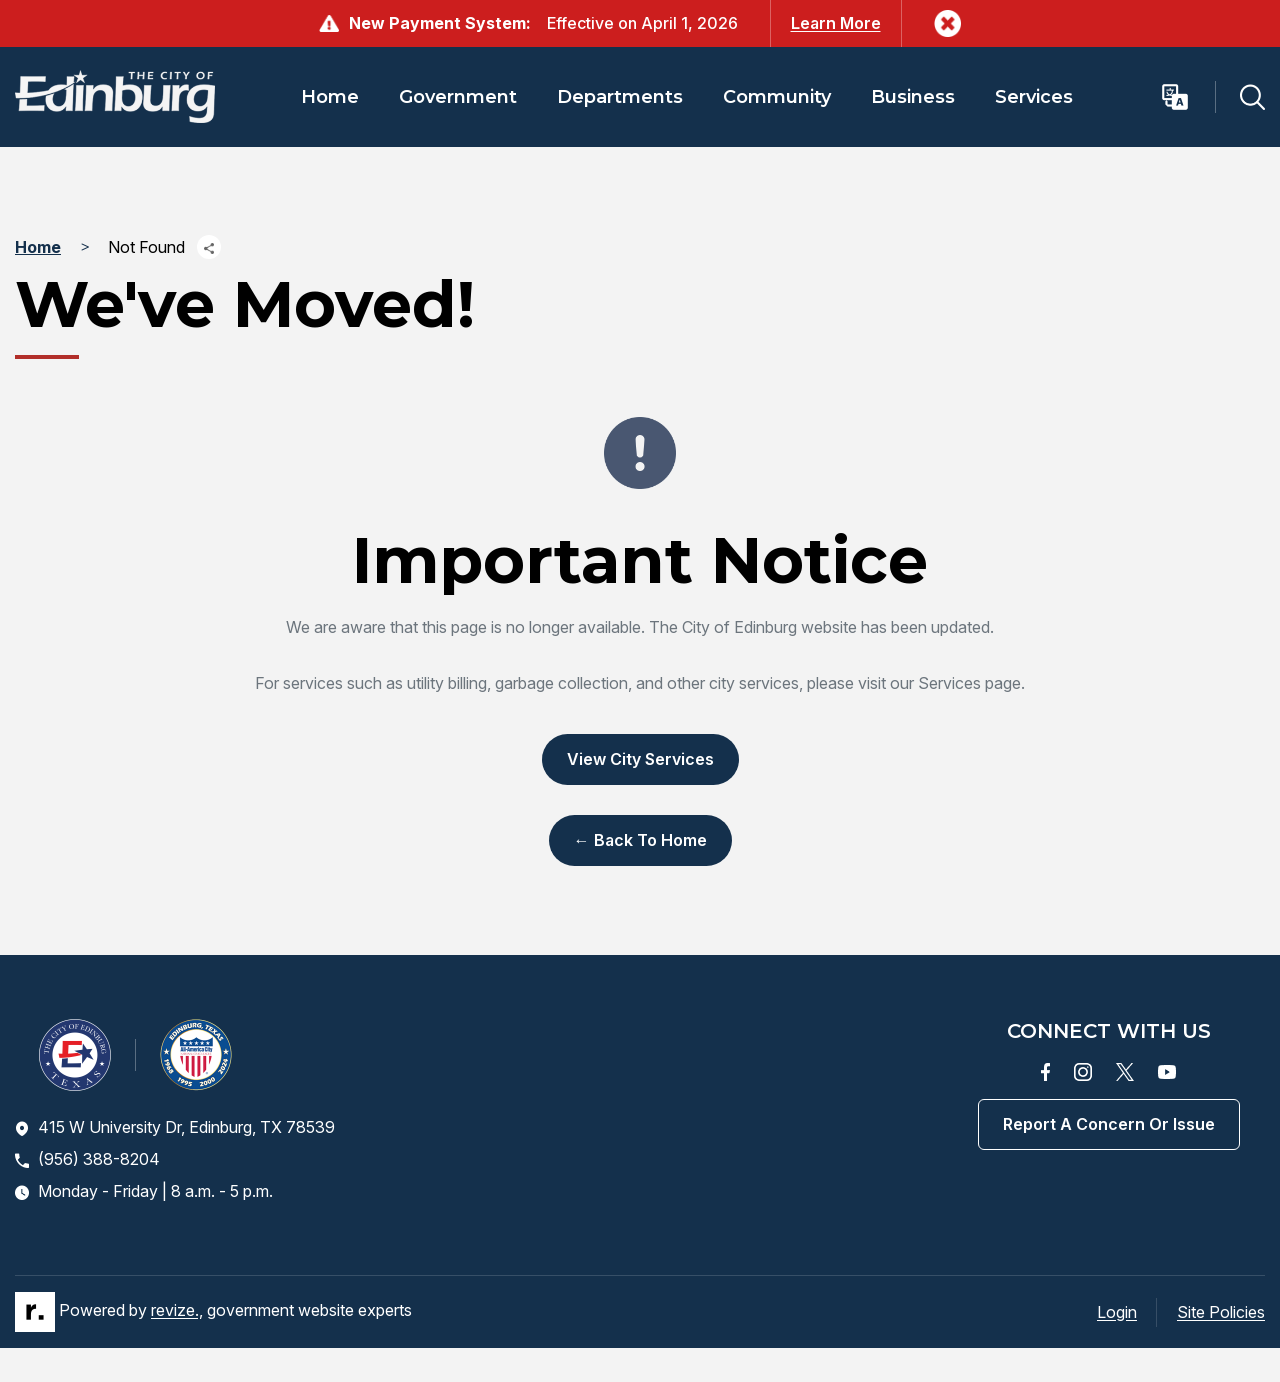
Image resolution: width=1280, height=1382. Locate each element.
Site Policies (1221, 1312)
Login (1117, 1312)
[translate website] (1187, 97)
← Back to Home (640, 840)
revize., (177, 1310)
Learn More (836, 23)
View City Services (640, 759)
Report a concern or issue (1109, 1124)
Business (913, 97)
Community (777, 97)
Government (458, 97)
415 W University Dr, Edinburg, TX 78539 (175, 1127)
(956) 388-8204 (87, 1159)
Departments (620, 97)
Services (1034, 97)
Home (330, 97)
